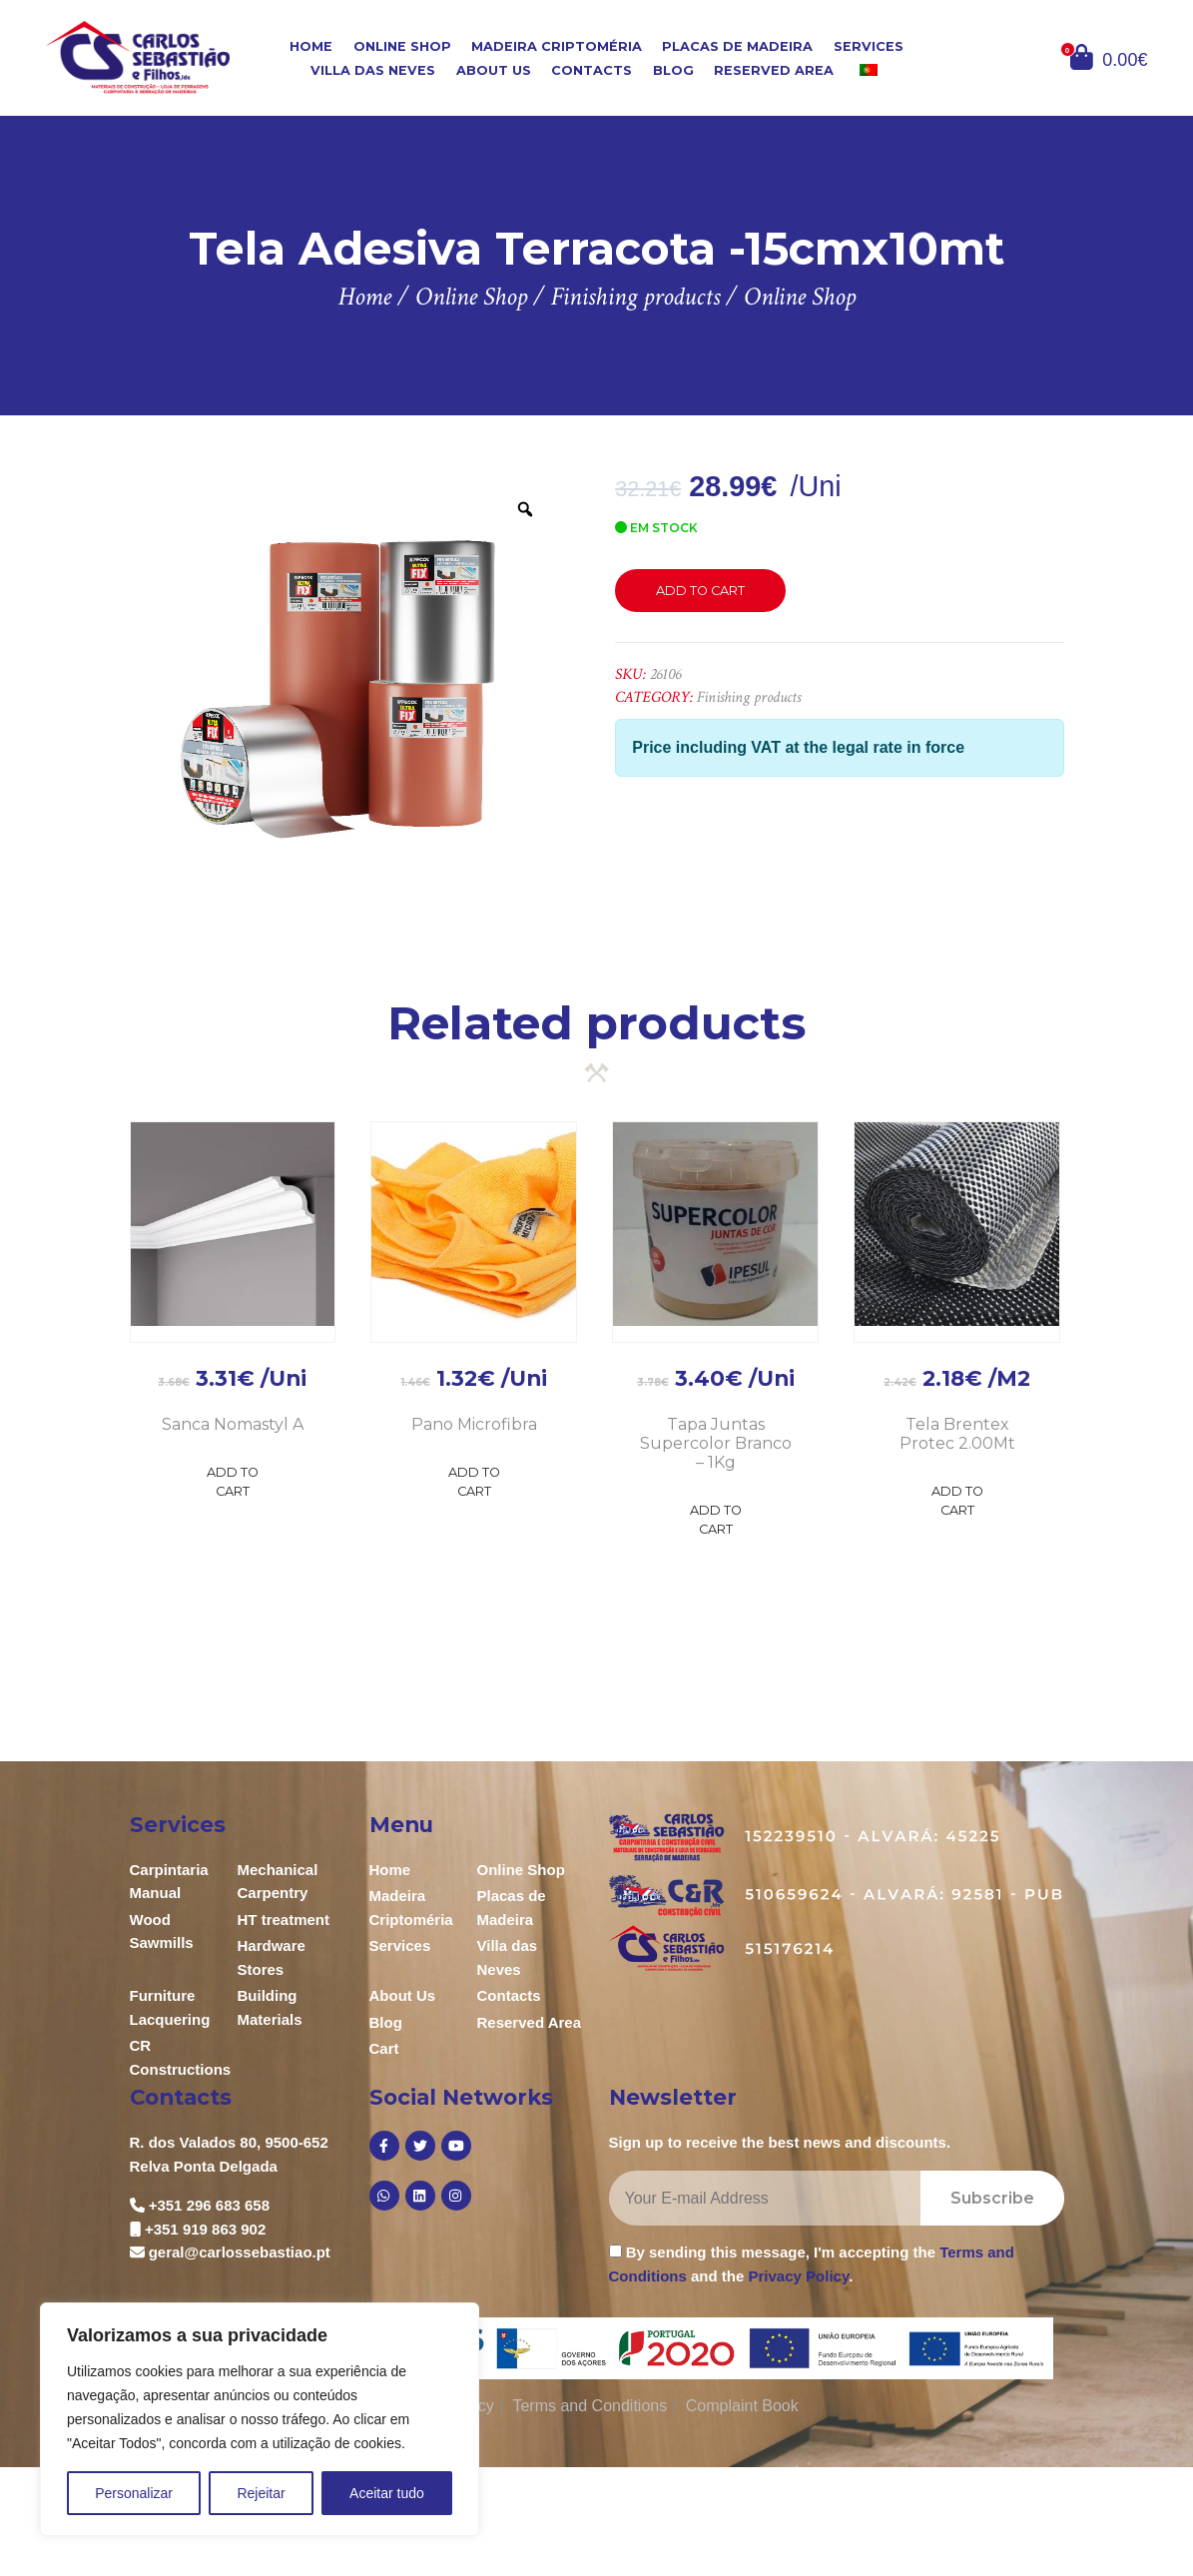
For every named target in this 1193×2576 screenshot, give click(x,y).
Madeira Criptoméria (556, 46)
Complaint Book (742, 2405)
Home (311, 46)
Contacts (591, 70)
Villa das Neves (372, 70)
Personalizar (134, 2493)
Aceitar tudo (386, 2493)
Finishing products (749, 697)
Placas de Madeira (737, 46)
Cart (384, 2048)
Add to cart (700, 590)
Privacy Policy (799, 2275)
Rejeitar (261, 2493)
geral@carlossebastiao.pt (239, 2252)
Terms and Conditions (589, 2405)
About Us (493, 70)
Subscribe (992, 2198)
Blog (673, 70)
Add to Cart (233, 1482)
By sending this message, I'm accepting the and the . (811, 2263)
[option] (345, 690)
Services (868, 46)
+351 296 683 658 (209, 2205)
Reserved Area (774, 70)
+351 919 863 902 (205, 2229)
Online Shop (402, 46)
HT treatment (284, 1919)
